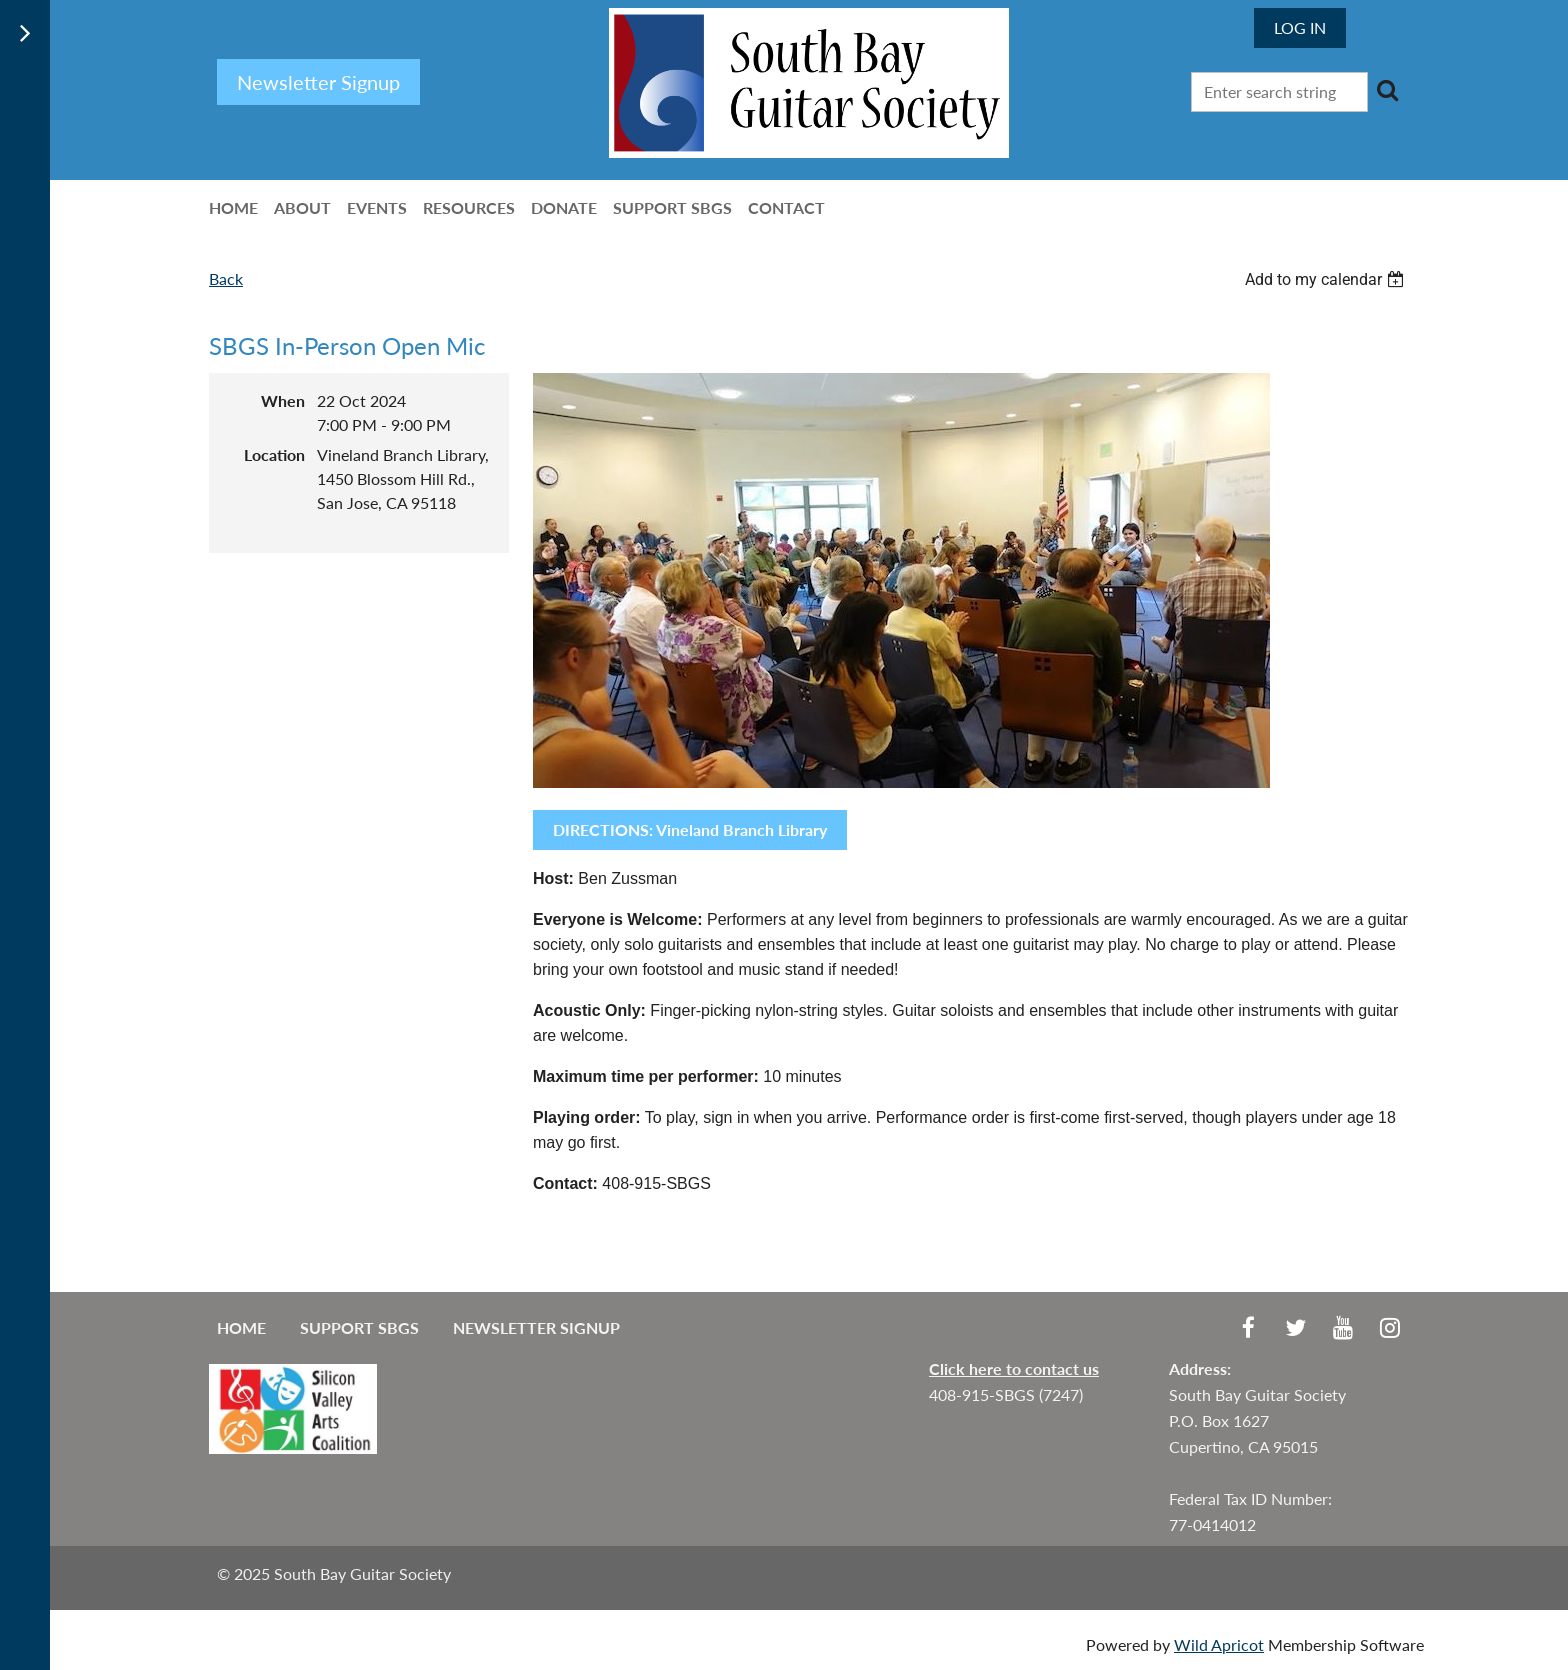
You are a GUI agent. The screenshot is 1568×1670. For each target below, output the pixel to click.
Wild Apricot (1219, 1644)
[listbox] (1327, 279)
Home (241, 1327)
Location (274, 454)
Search (1387, 90)
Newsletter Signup (536, 1327)
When (283, 400)
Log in (1300, 27)
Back (226, 278)
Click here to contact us (1014, 1368)
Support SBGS (359, 1327)
